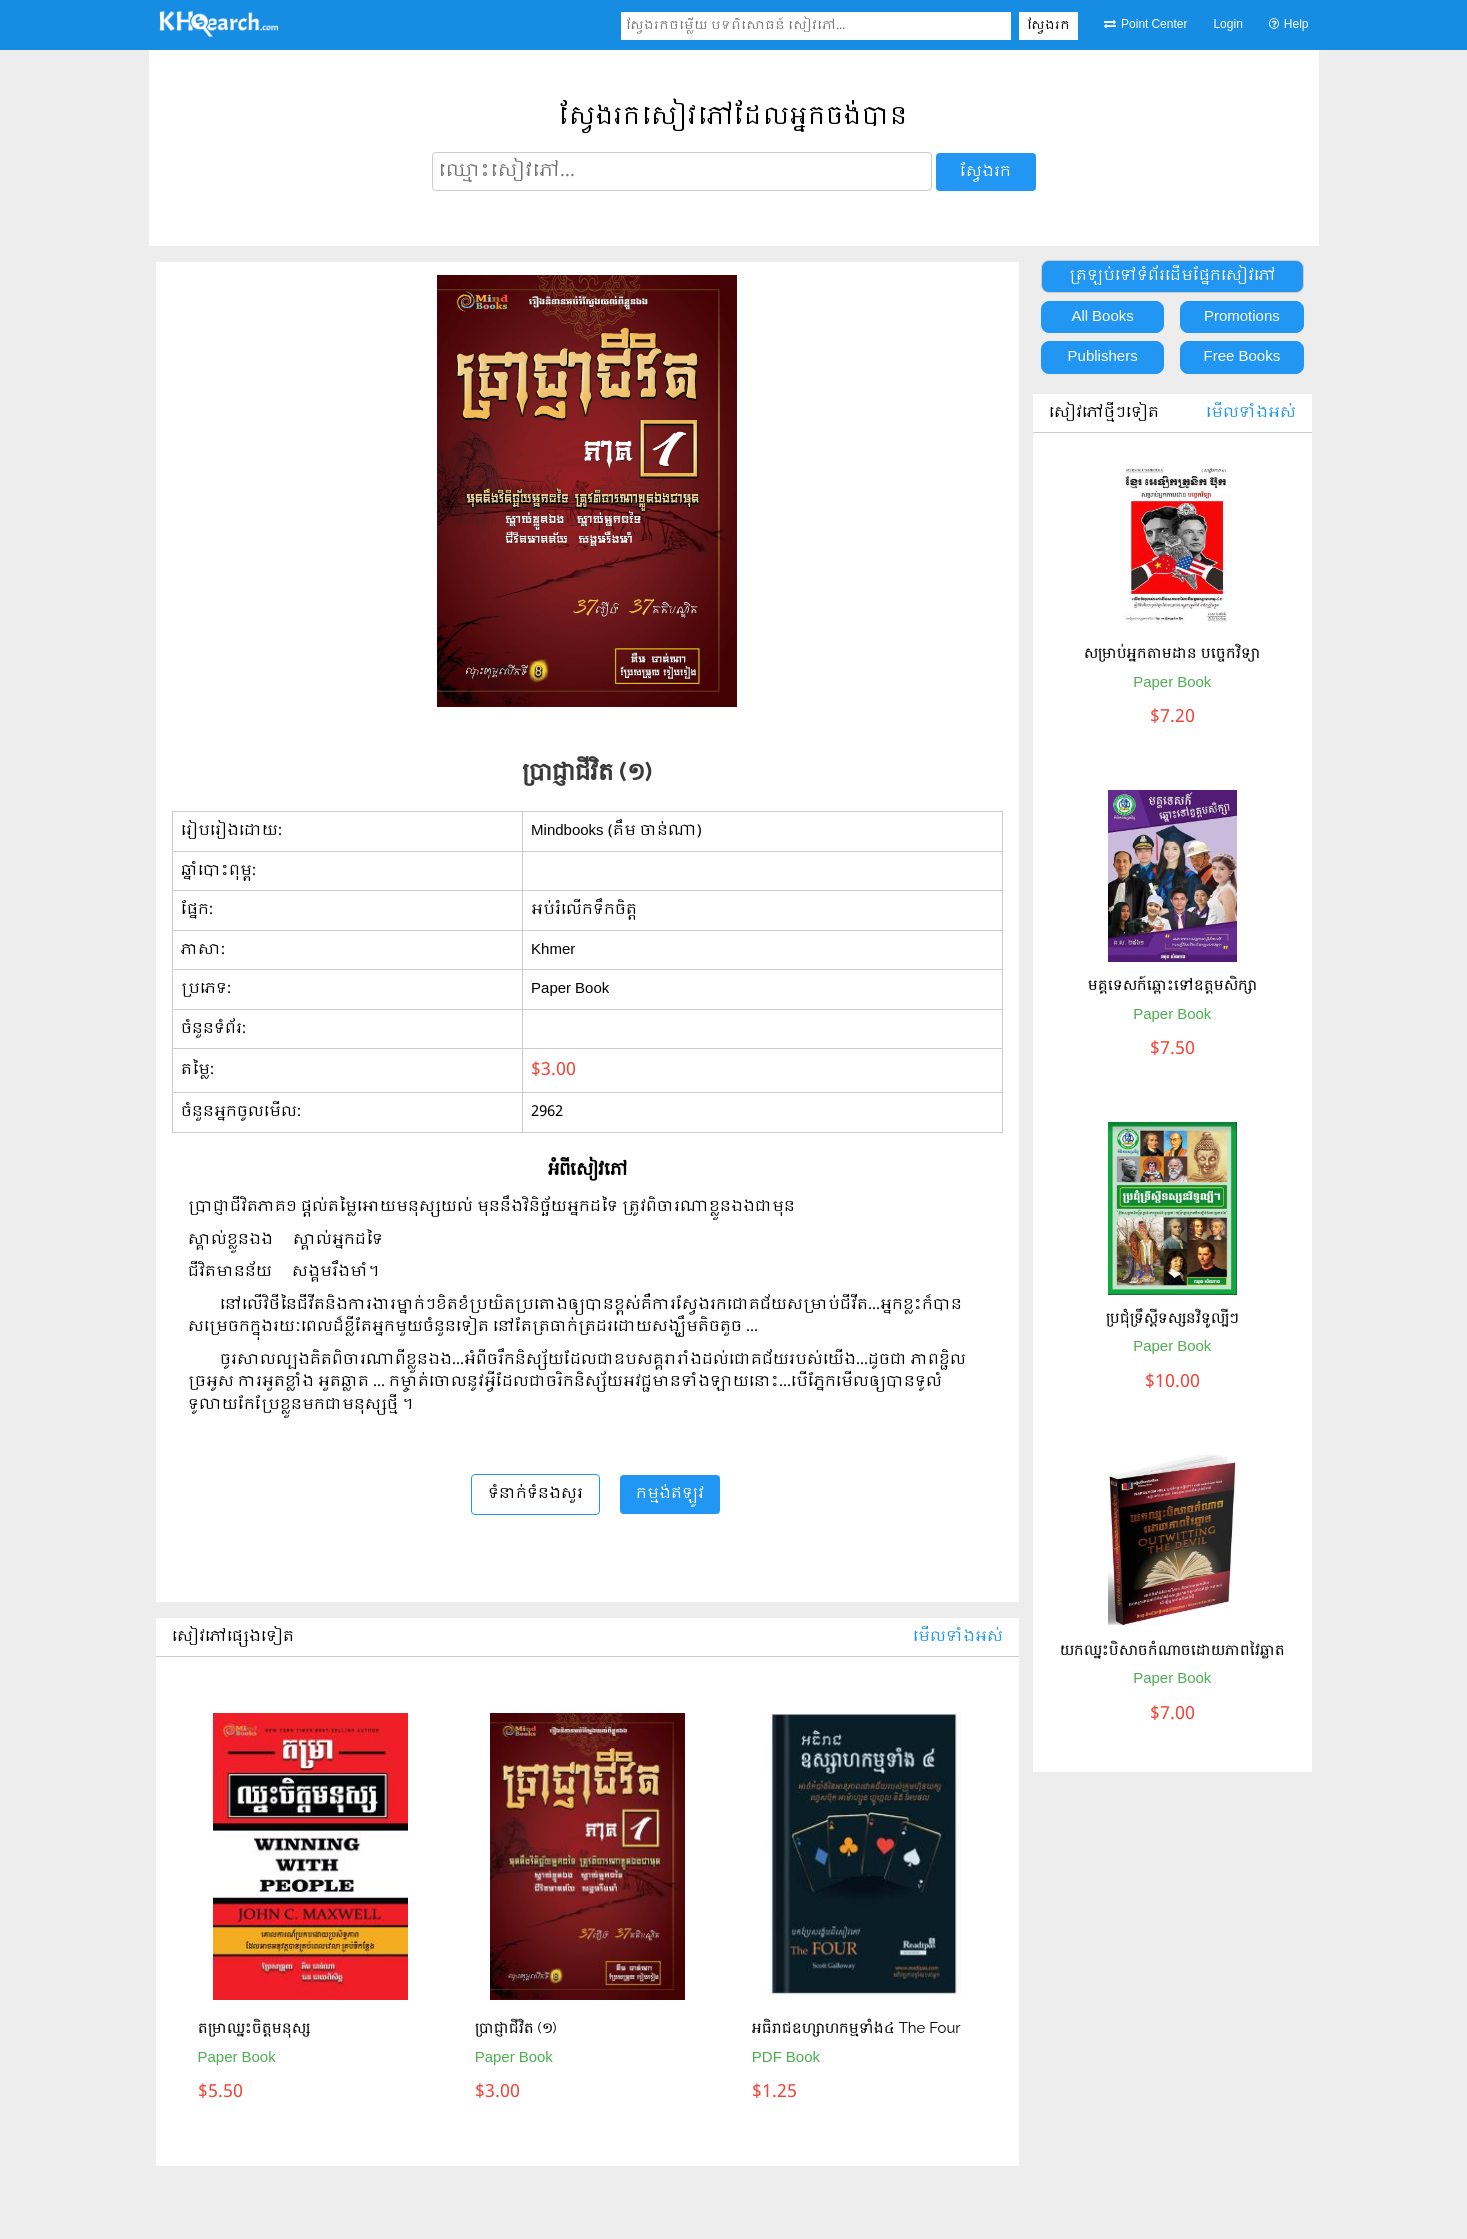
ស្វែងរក (1048, 26)
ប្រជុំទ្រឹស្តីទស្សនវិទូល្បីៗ (1172, 1318)
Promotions (1242, 317)
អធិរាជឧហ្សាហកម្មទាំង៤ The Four (856, 2028)
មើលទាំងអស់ (958, 1637)
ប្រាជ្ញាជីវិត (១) (516, 2028)
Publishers (1103, 357)
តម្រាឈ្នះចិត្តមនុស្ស (254, 2028)
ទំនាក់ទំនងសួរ (535, 1494)
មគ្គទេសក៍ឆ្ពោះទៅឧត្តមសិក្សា (1172, 985)
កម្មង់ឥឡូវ (670, 1494)
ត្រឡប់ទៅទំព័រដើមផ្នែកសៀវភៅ (1172, 276)
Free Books (1242, 357)
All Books (1102, 317)
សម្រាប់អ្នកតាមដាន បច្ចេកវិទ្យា (1172, 653)
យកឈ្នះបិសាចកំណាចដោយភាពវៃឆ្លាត (1172, 1650)
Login (1227, 25)
